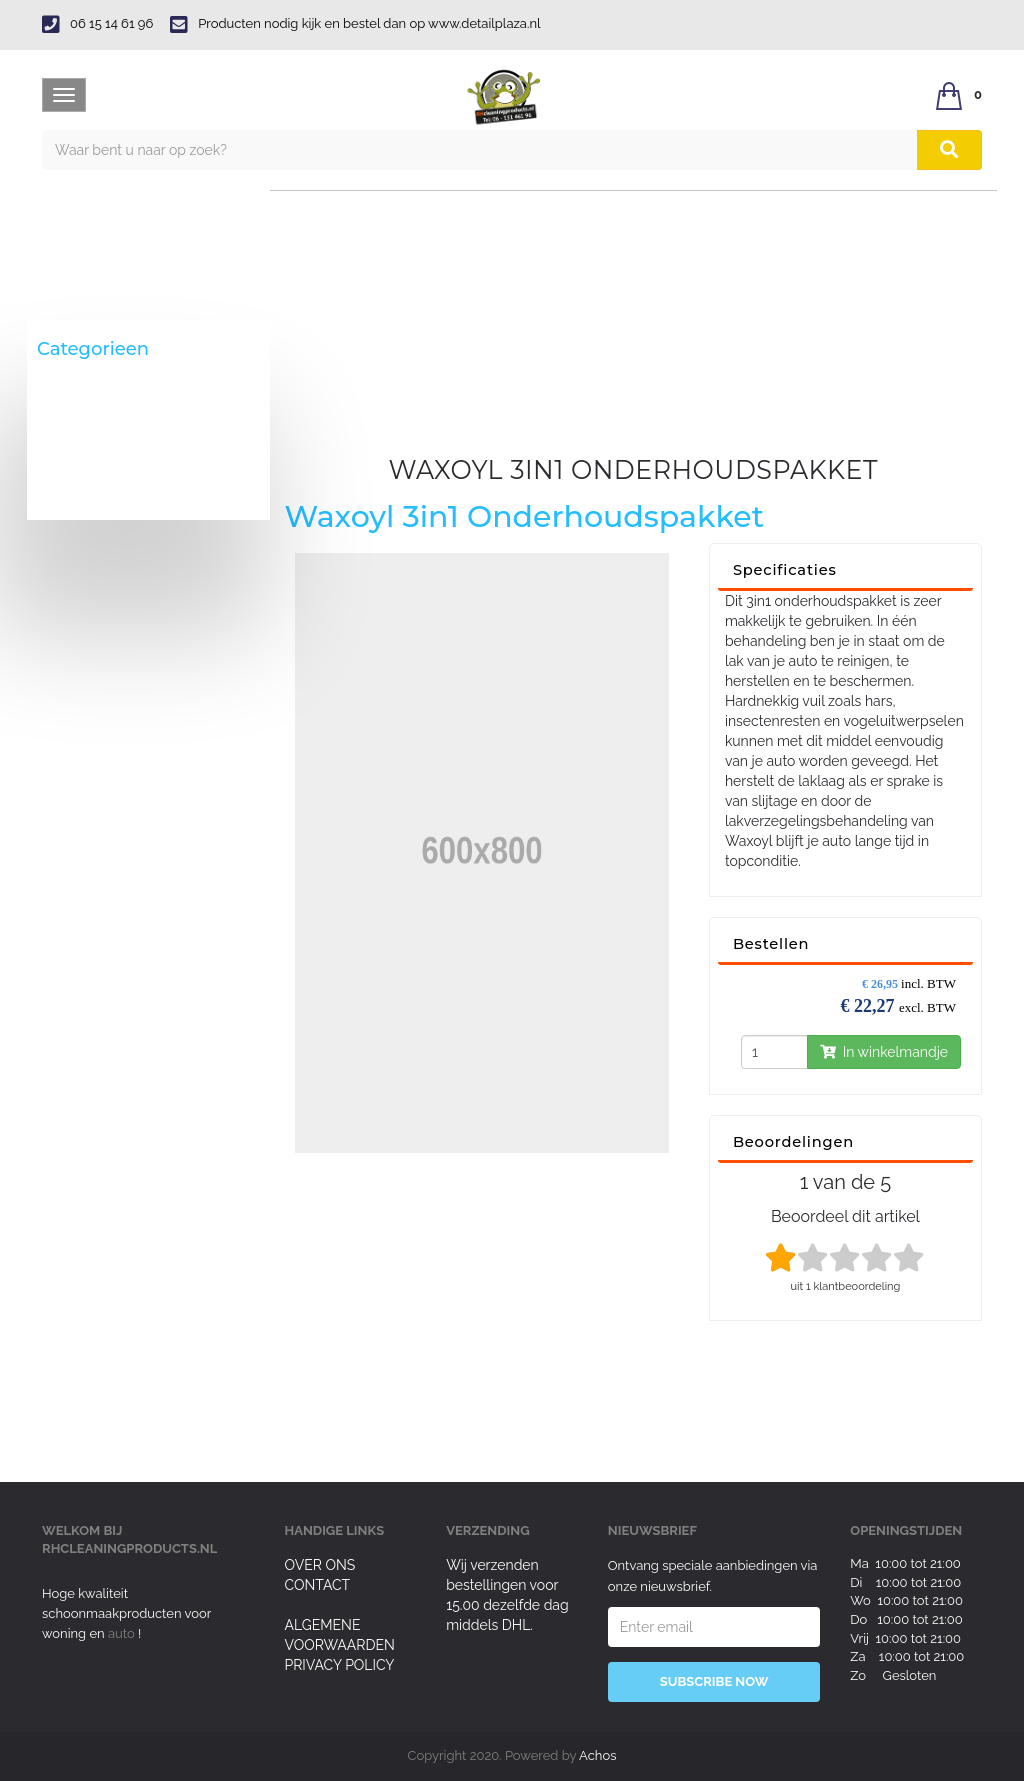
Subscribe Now (714, 1681)
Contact (318, 1585)
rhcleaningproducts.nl (129, 1548)
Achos (597, 1755)
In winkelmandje (884, 1052)
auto (123, 1633)
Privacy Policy (340, 1665)
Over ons (320, 1565)
